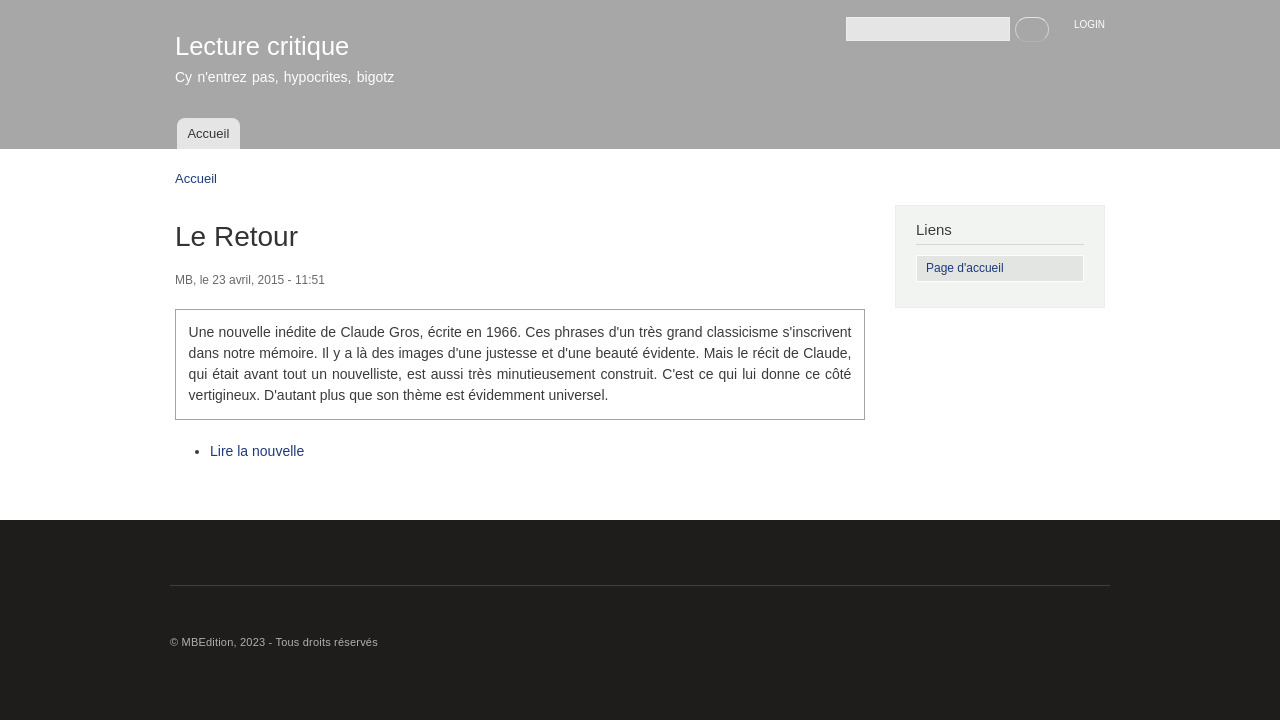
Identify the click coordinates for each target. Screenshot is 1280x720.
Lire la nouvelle (257, 451)
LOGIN (1089, 24)
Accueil (208, 133)
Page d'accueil (965, 268)
